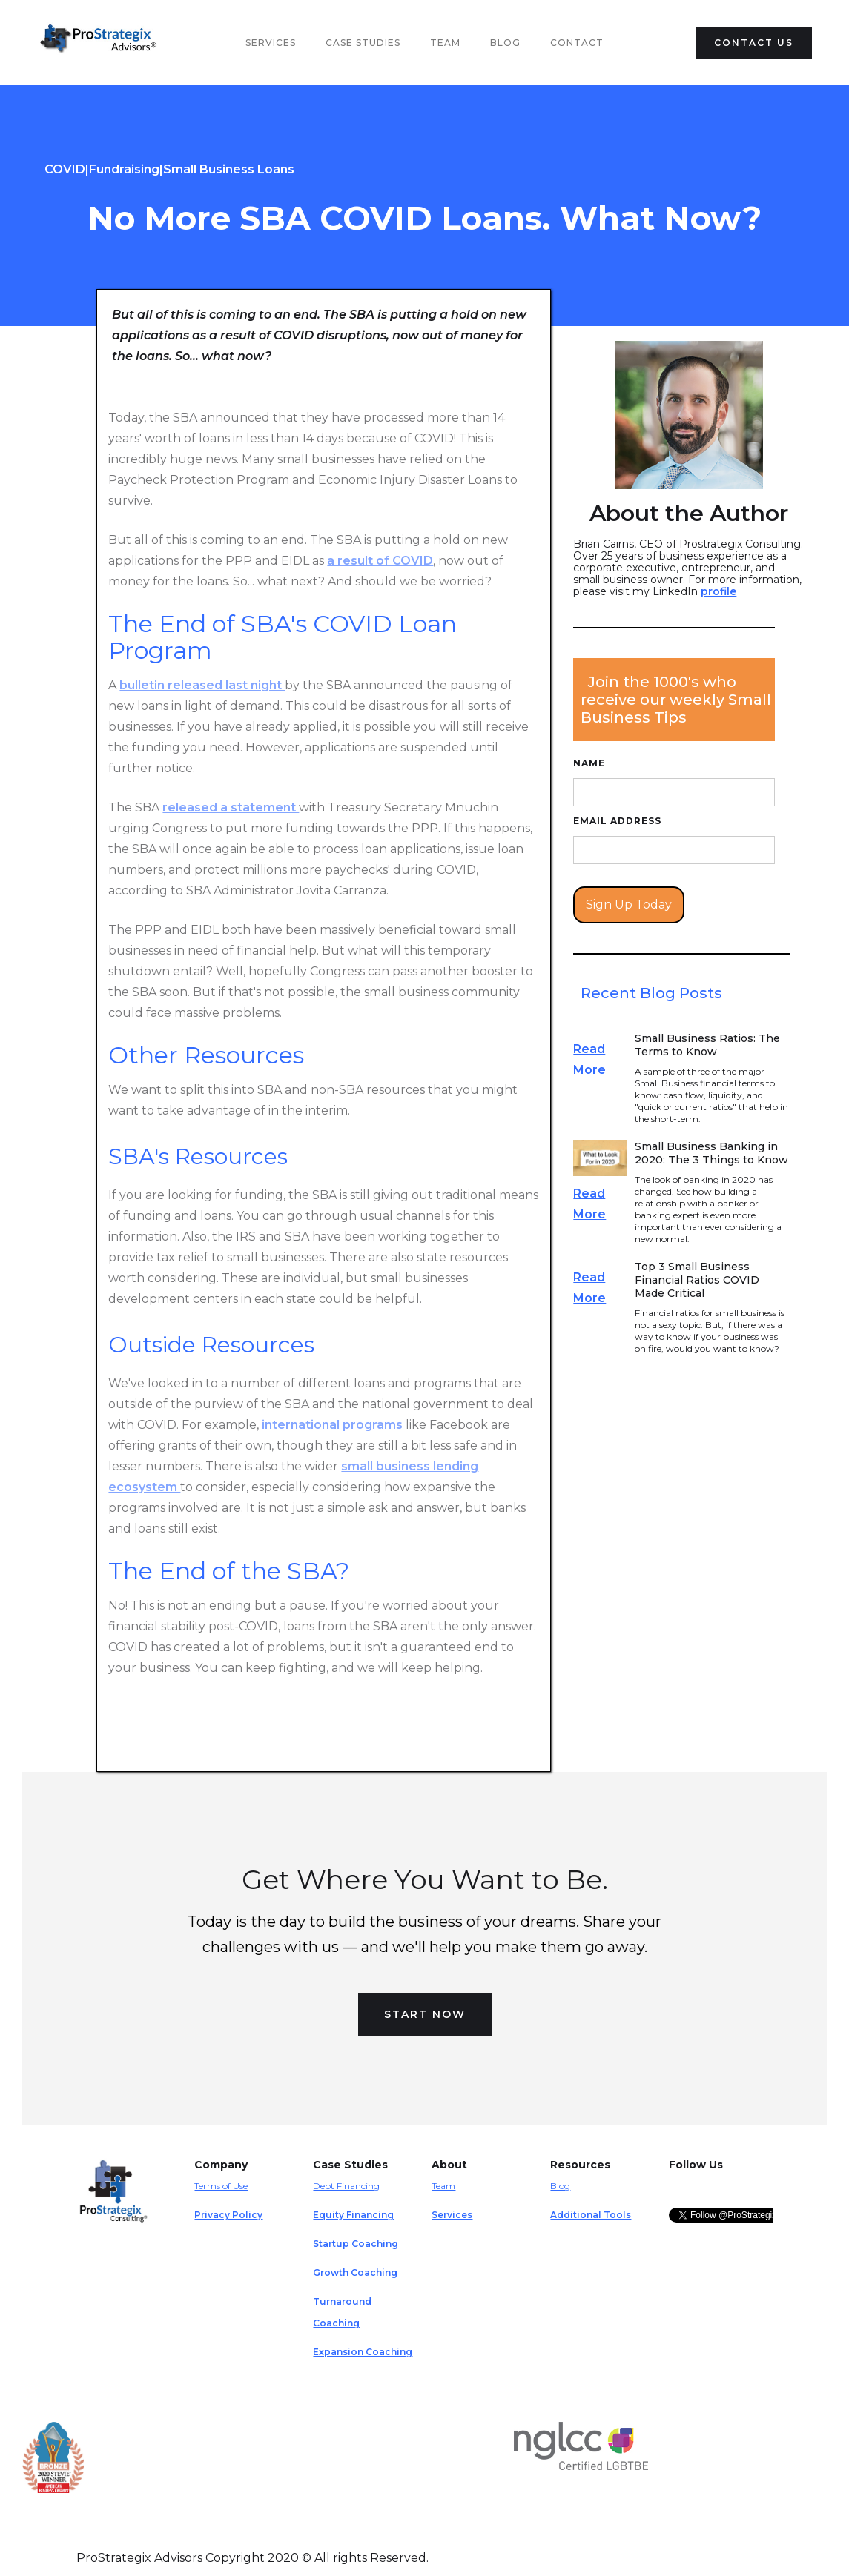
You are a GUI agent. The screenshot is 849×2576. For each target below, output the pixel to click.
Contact (577, 42)
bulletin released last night (202, 685)
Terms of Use (221, 2185)
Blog (505, 42)
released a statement (230, 807)
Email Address (617, 820)
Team (443, 2185)
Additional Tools (590, 2214)
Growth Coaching (355, 2272)
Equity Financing (353, 2214)
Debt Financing (346, 2185)
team (445, 42)
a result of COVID (380, 561)
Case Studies (363, 42)
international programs (334, 1425)
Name (589, 763)
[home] (101, 42)
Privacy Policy (228, 2214)
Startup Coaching (355, 2243)
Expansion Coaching (362, 2351)
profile (718, 591)
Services (270, 42)
